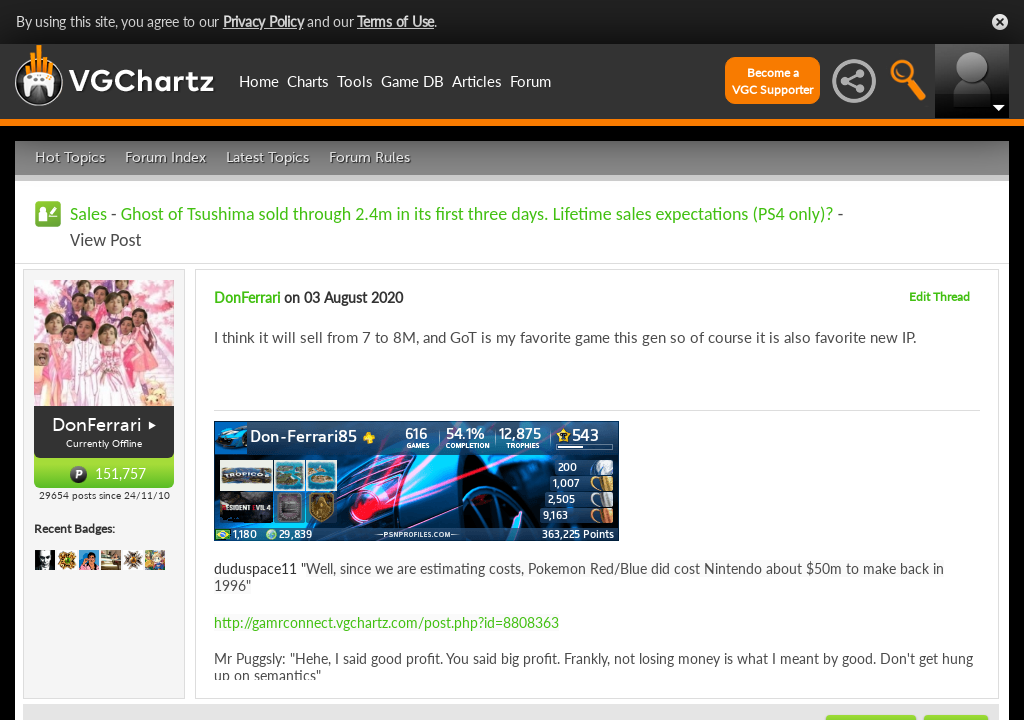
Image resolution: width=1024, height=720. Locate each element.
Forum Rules (369, 157)
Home (259, 81)
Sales (88, 214)
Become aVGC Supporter (772, 81)
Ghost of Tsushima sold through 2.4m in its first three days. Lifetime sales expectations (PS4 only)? (477, 214)
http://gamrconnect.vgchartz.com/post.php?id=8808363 (386, 622)
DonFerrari (96, 425)
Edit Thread (939, 296)
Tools (355, 81)
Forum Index (165, 157)
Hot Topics (70, 157)
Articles (477, 81)
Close (1000, 22)
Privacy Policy (263, 21)
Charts (308, 81)
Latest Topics (267, 157)
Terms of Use (395, 21)
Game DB (412, 81)
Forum (530, 81)
